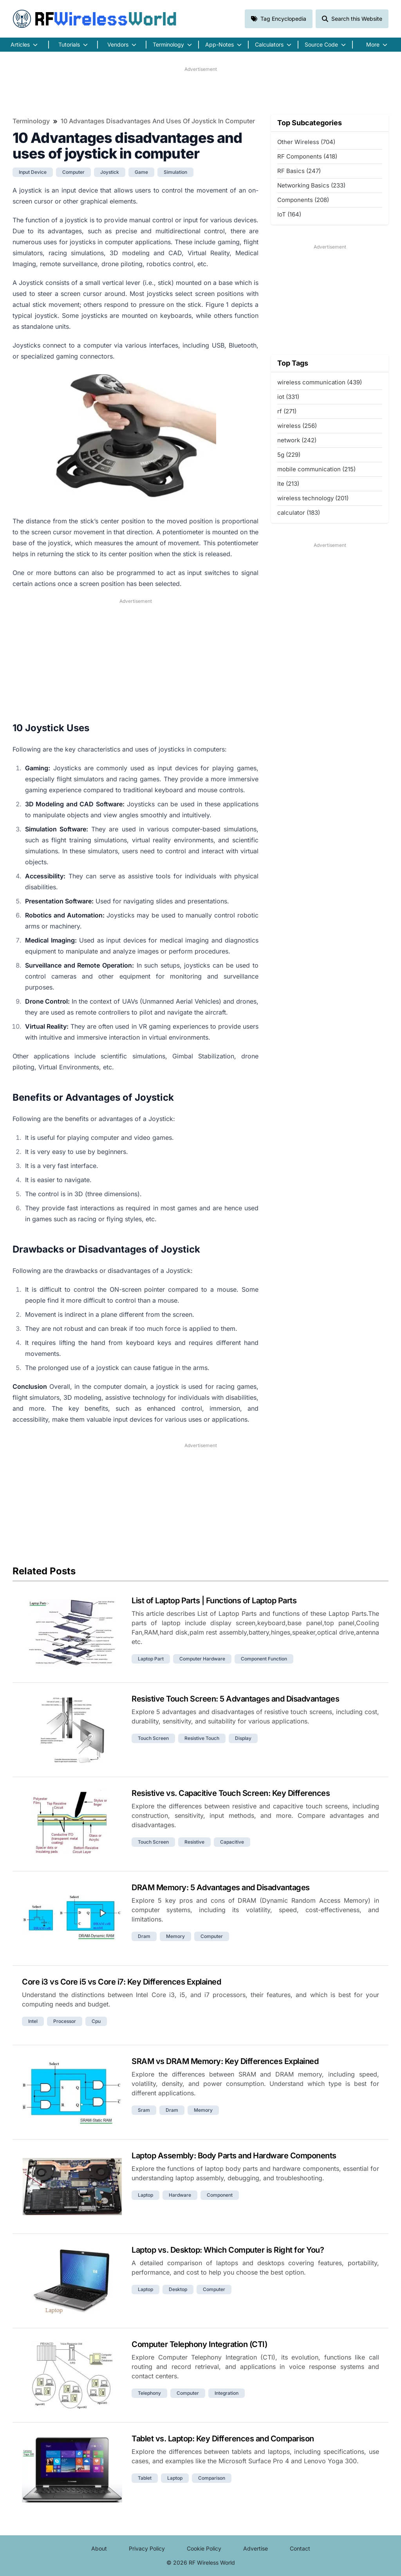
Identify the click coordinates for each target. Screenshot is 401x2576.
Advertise (255, 2548)
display (243, 1738)
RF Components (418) (307, 156)
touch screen (153, 1738)
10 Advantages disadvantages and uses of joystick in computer (158, 121)
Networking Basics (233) (311, 185)
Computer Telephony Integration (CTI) (199, 2344)
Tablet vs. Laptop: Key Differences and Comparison (223, 2438)
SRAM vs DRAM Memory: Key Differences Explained (225, 2061)
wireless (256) (297, 425)
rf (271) (286, 411)
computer (73, 172)
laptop (145, 2195)
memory (175, 1936)
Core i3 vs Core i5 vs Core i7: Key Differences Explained (121, 1982)
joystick (109, 172)
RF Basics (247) (299, 171)
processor (64, 2021)
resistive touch (201, 1738)
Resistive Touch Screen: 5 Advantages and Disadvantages (235, 1699)
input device (33, 172)
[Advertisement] (200, 90)
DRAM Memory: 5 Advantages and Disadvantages (221, 1887)
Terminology (31, 121)
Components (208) (303, 200)
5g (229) (288, 454)
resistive (194, 1842)
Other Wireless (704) (306, 142)
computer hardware (202, 1659)
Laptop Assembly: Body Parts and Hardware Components (234, 2155)
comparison (211, 2478)
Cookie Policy (204, 2548)
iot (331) (288, 396)
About (99, 2548)
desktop (178, 2289)
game (141, 172)
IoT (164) (289, 214)
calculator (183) (298, 512)
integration (226, 2393)
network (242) (296, 440)
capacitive (232, 1842)
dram (144, 1936)
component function (264, 1659)
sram (144, 2110)
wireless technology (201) (313, 498)
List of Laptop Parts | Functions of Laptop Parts (214, 1600)
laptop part (151, 1659)
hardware (180, 2195)
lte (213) (288, 483)
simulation (175, 172)
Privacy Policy (147, 2548)
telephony (149, 2393)
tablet (145, 2478)
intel (33, 2021)
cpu (96, 2021)
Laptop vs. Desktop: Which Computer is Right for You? (228, 2250)
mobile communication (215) (316, 469)
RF (95, 19)
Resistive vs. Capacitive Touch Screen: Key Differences (231, 1793)
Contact (300, 2548)
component (220, 2195)
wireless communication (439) (319, 382)
